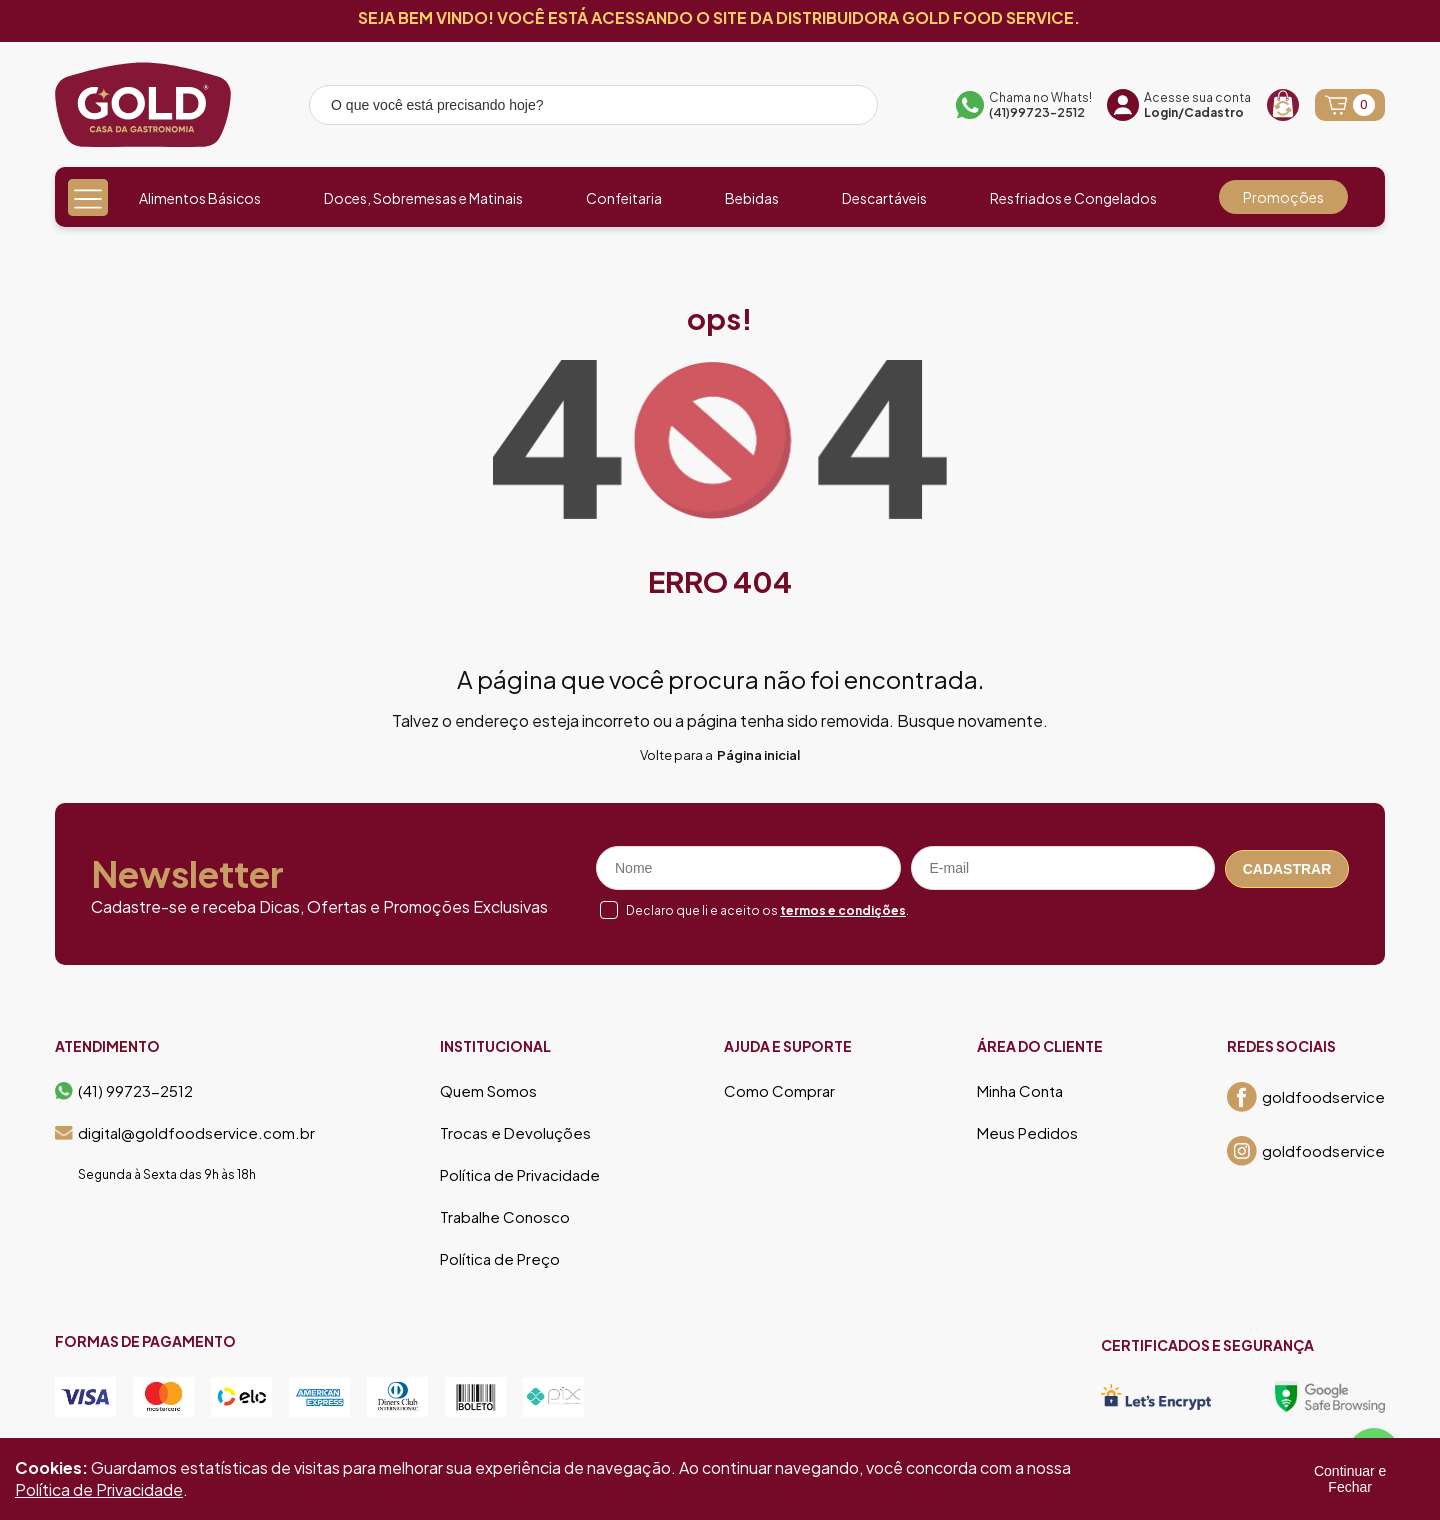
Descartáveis (884, 198)
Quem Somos (488, 1091)
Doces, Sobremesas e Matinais (423, 198)
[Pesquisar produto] (849, 108)
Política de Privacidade (520, 1175)
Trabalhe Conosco (505, 1217)
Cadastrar (1287, 868)
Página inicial (758, 755)
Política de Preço (500, 1259)
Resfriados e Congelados (1073, 198)
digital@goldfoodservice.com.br (185, 1133)
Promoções (1283, 197)
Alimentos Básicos (200, 198)
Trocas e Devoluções (515, 1133)
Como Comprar (779, 1091)
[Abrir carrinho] (1350, 105)
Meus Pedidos (1027, 1133)
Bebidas (752, 198)
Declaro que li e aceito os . (767, 910)
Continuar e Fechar (1350, 1479)
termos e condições (843, 910)
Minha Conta (1020, 1091)
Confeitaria (624, 198)
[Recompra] (1283, 105)
